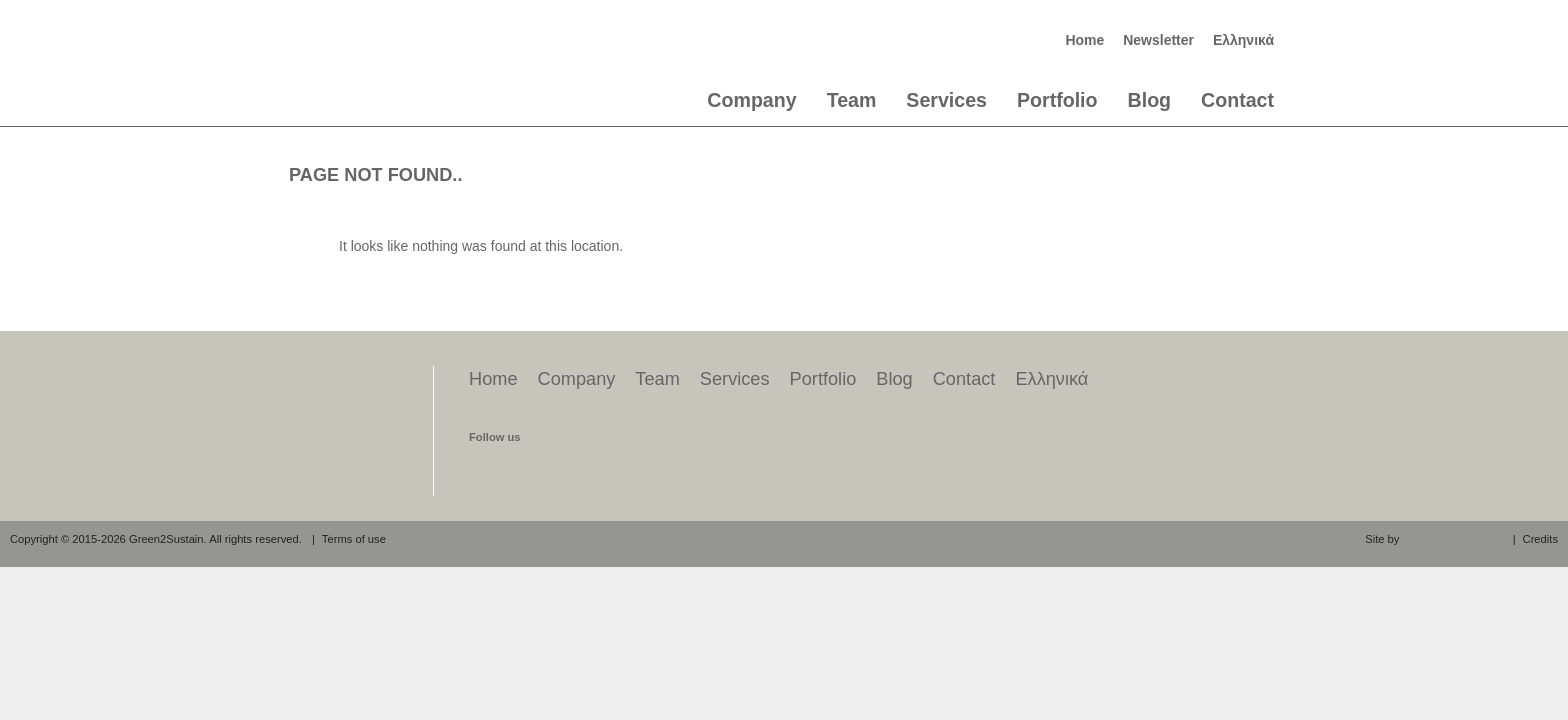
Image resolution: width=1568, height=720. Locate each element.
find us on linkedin (562, 472)
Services (946, 100)
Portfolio (1057, 100)
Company (751, 100)
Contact (1237, 100)
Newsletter (1158, 40)
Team (852, 100)
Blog (1150, 100)
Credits (1540, 539)
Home (1084, 40)
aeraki (1453, 538)
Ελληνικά (1243, 40)
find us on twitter (524, 472)
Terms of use (354, 539)
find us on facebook (486, 472)
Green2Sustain (373, 56)
